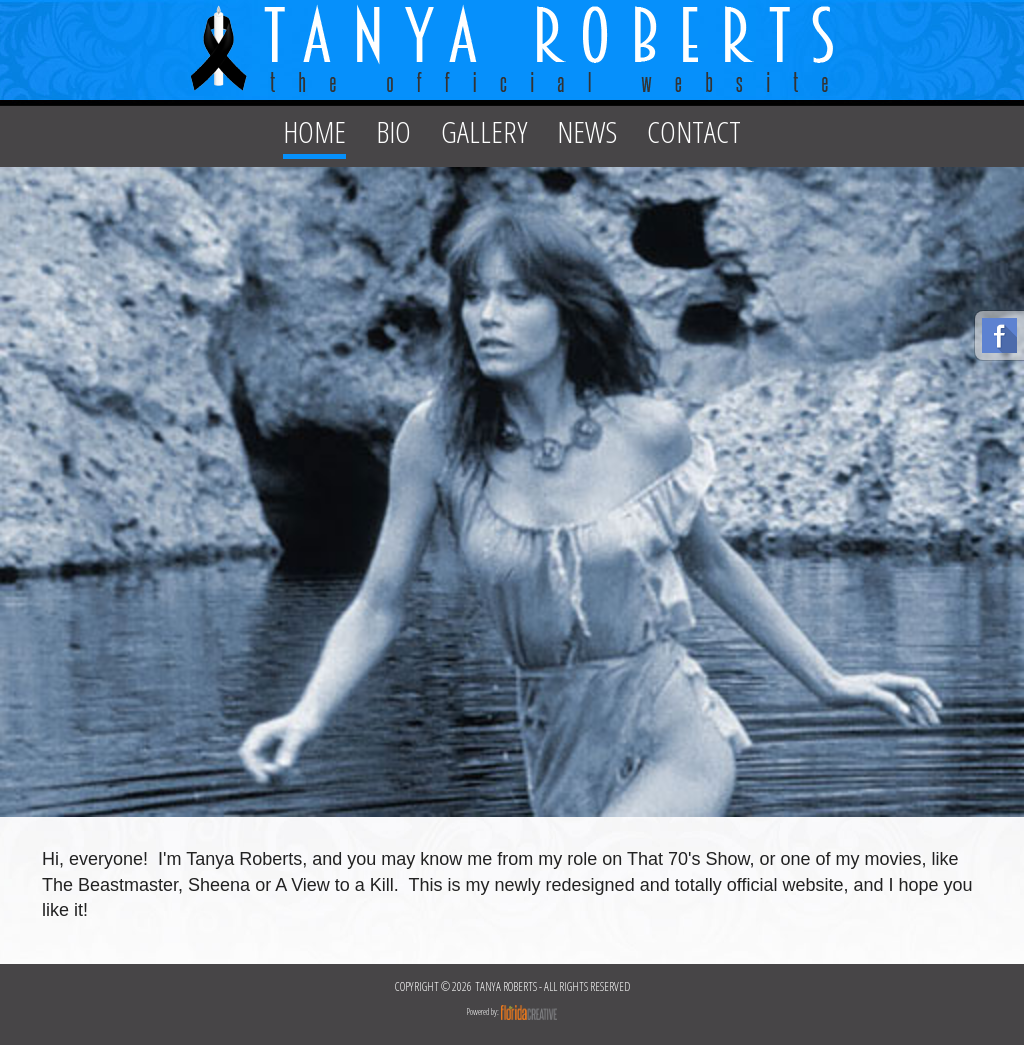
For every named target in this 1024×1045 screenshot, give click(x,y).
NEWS (587, 131)
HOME (314, 131)
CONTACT (694, 131)
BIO (393, 131)
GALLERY (484, 131)
